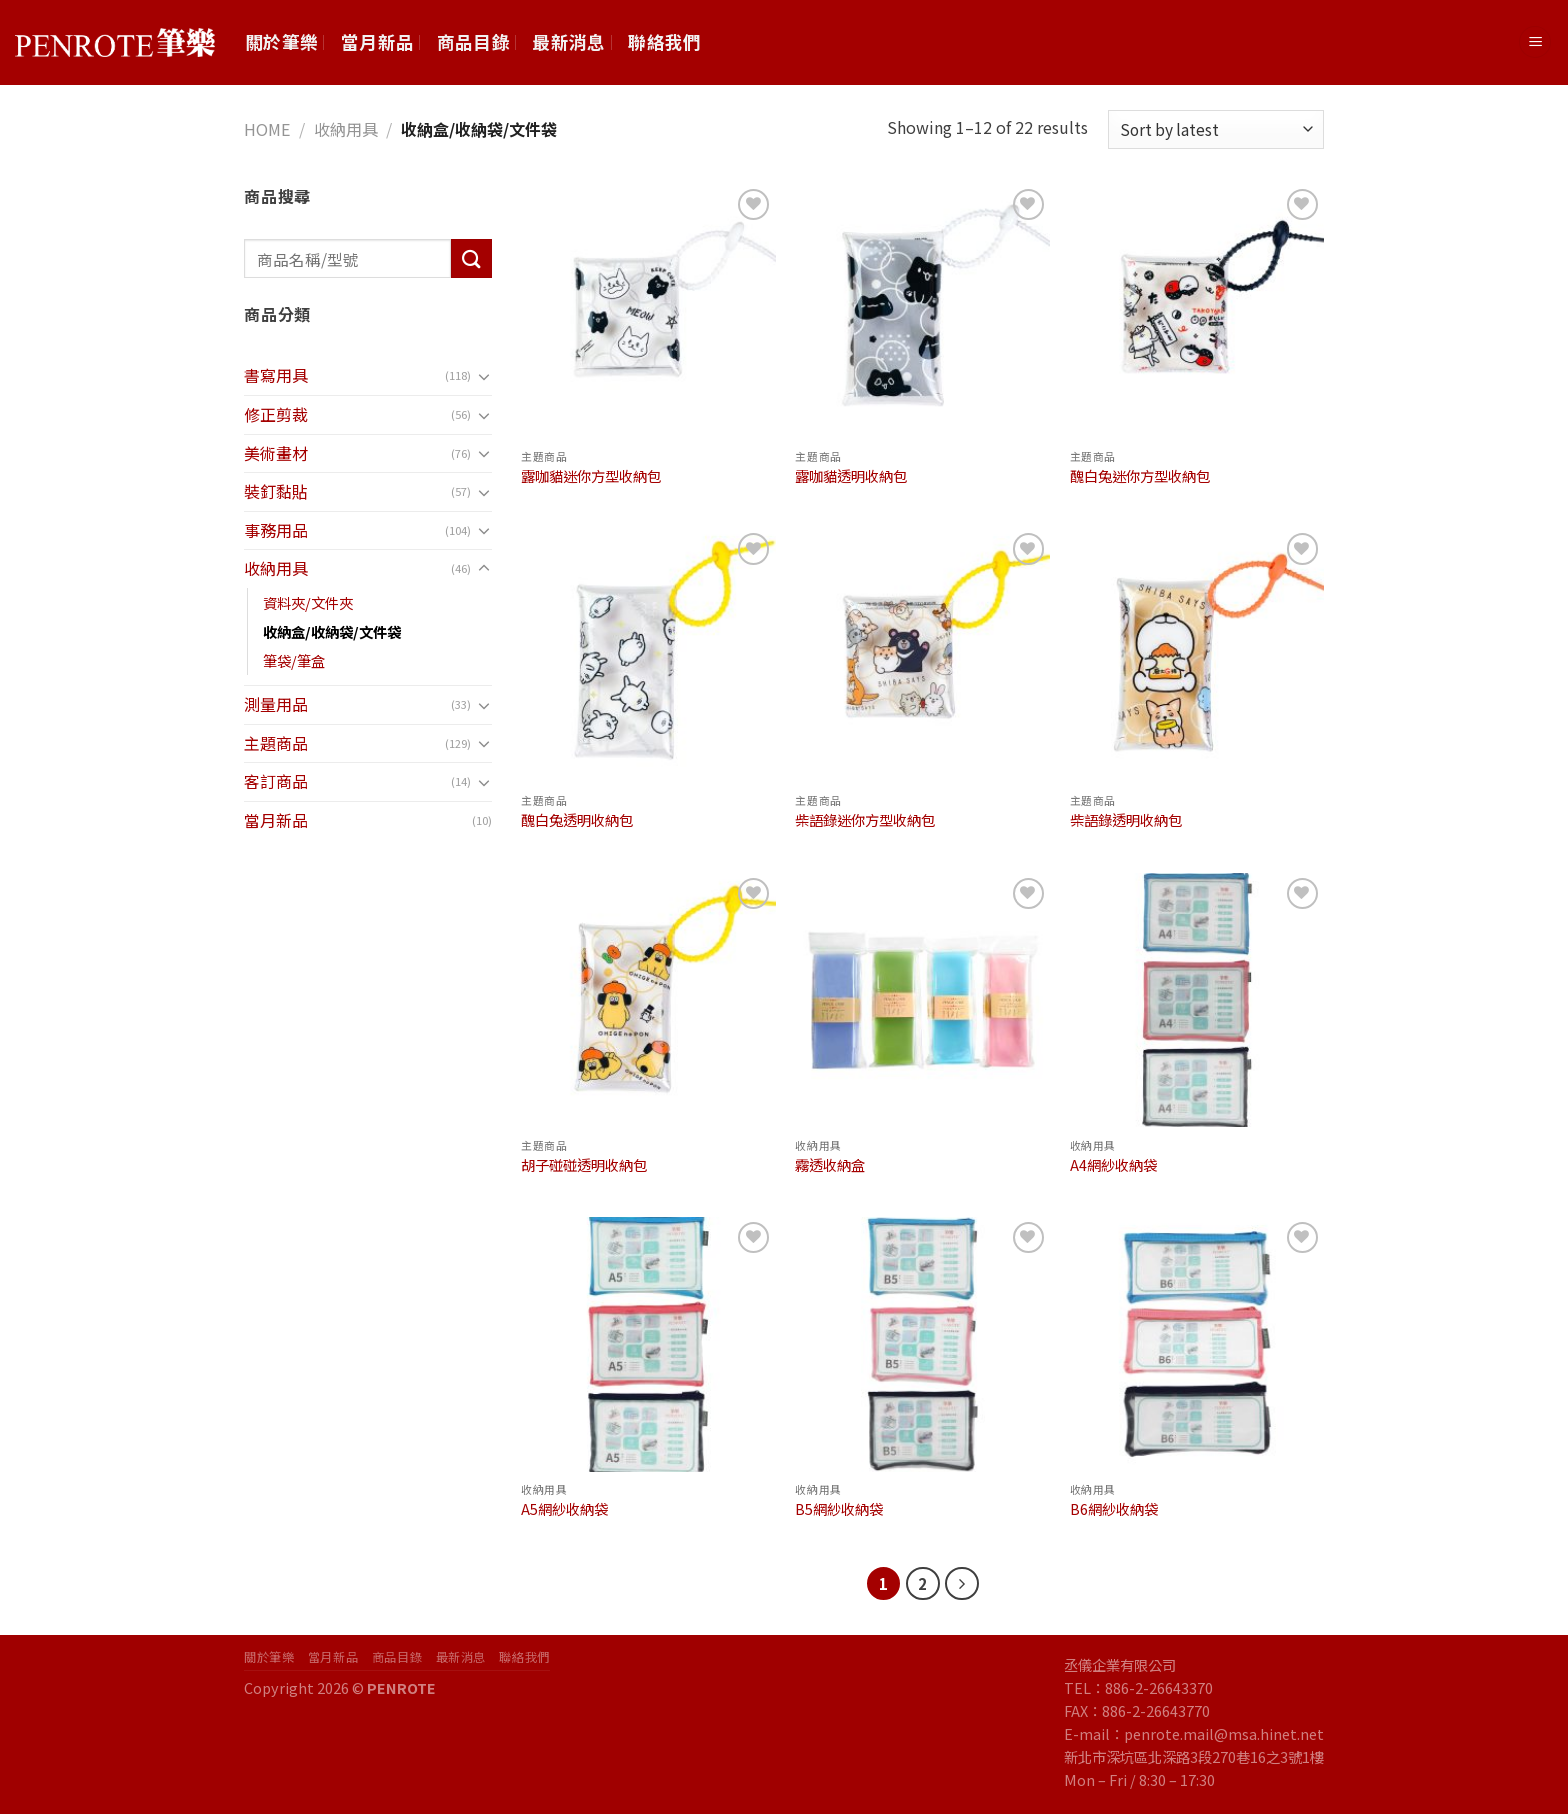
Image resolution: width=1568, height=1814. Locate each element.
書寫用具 (276, 375)
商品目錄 (473, 41)
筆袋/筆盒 (294, 660)
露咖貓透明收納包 (851, 476)
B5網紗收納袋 (839, 1509)
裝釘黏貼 (276, 491)
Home (267, 129)
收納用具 (346, 129)
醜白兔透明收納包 (577, 820)
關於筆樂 (281, 41)
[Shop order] (1216, 129)
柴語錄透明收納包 (1126, 820)
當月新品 (377, 41)
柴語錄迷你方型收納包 (865, 820)
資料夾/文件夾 (308, 602)
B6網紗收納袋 (1114, 1509)
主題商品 (276, 743)
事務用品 (276, 530)
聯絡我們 (664, 41)
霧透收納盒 (830, 1165)
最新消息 (568, 41)
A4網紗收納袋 (1113, 1165)
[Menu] (1535, 42)
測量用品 (276, 704)
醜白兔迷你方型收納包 (1140, 476)
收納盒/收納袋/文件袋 (332, 631)
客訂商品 (276, 781)
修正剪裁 (276, 414)
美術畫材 (276, 453)
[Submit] (471, 258)
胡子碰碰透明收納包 (584, 1165)
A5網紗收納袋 (564, 1509)
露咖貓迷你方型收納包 (591, 476)
